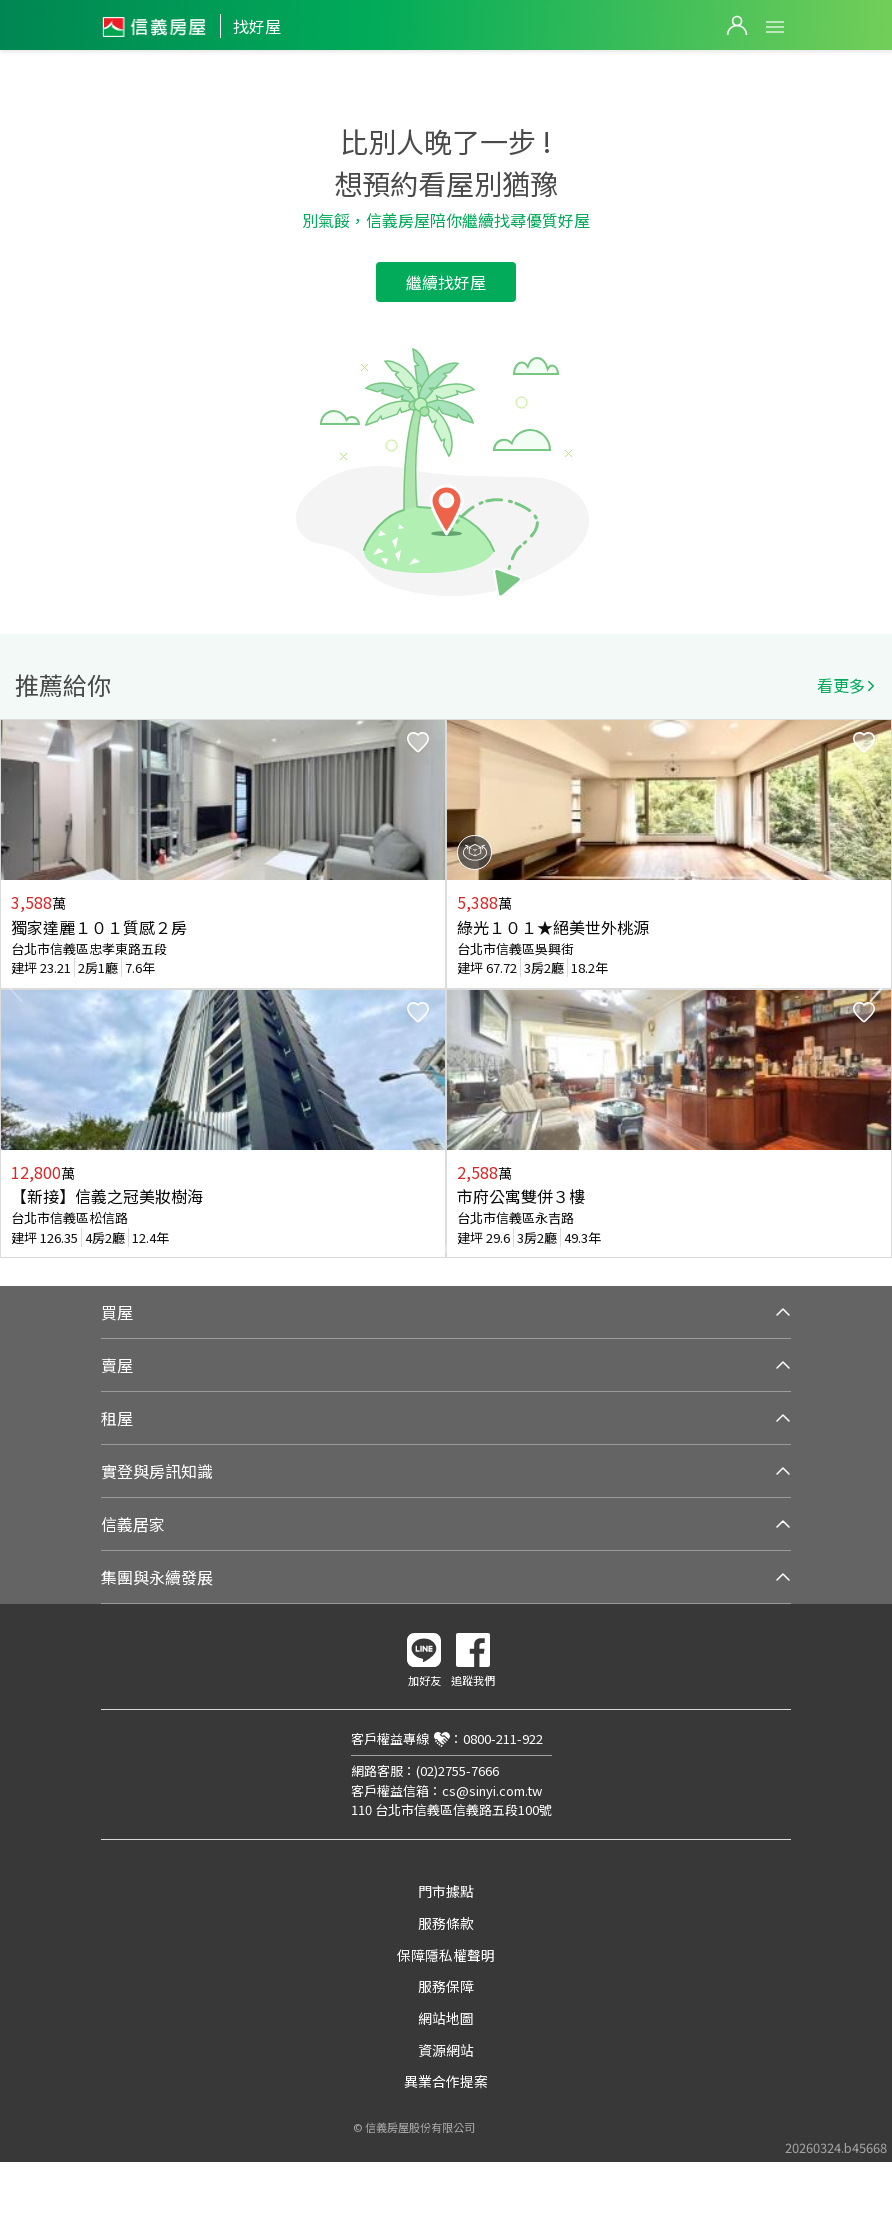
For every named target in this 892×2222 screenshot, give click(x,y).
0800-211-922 (503, 1738)
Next (876, 989)
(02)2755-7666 (457, 1770)
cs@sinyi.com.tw (492, 1790)
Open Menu (775, 27)
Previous (16, 989)
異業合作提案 (446, 2081)
